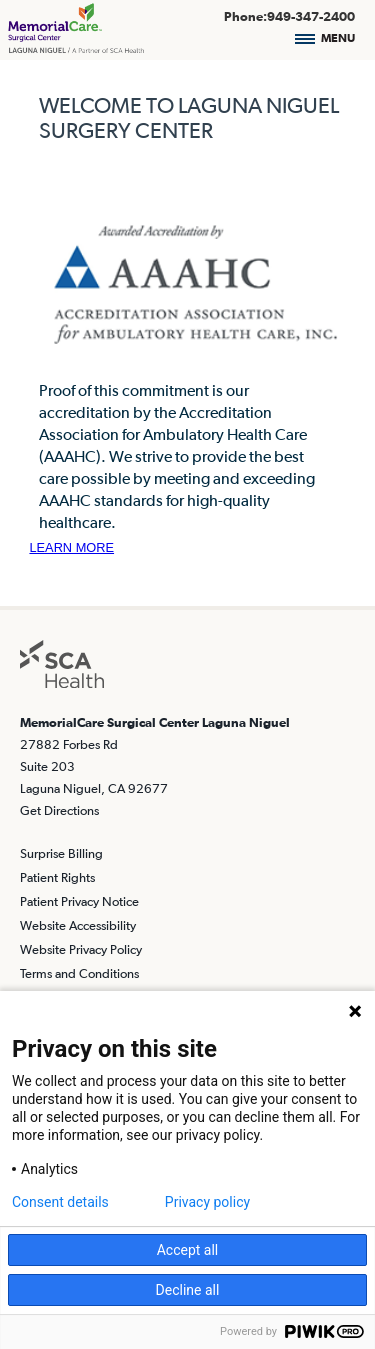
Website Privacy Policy (81, 949)
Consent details (60, 1202)
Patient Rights (57, 877)
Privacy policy (207, 1202)
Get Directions (59, 810)
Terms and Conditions (79, 973)
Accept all (188, 1250)
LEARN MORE (71, 547)
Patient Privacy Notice (79, 901)
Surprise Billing (61, 853)
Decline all (188, 1290)
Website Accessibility (78, 925)
